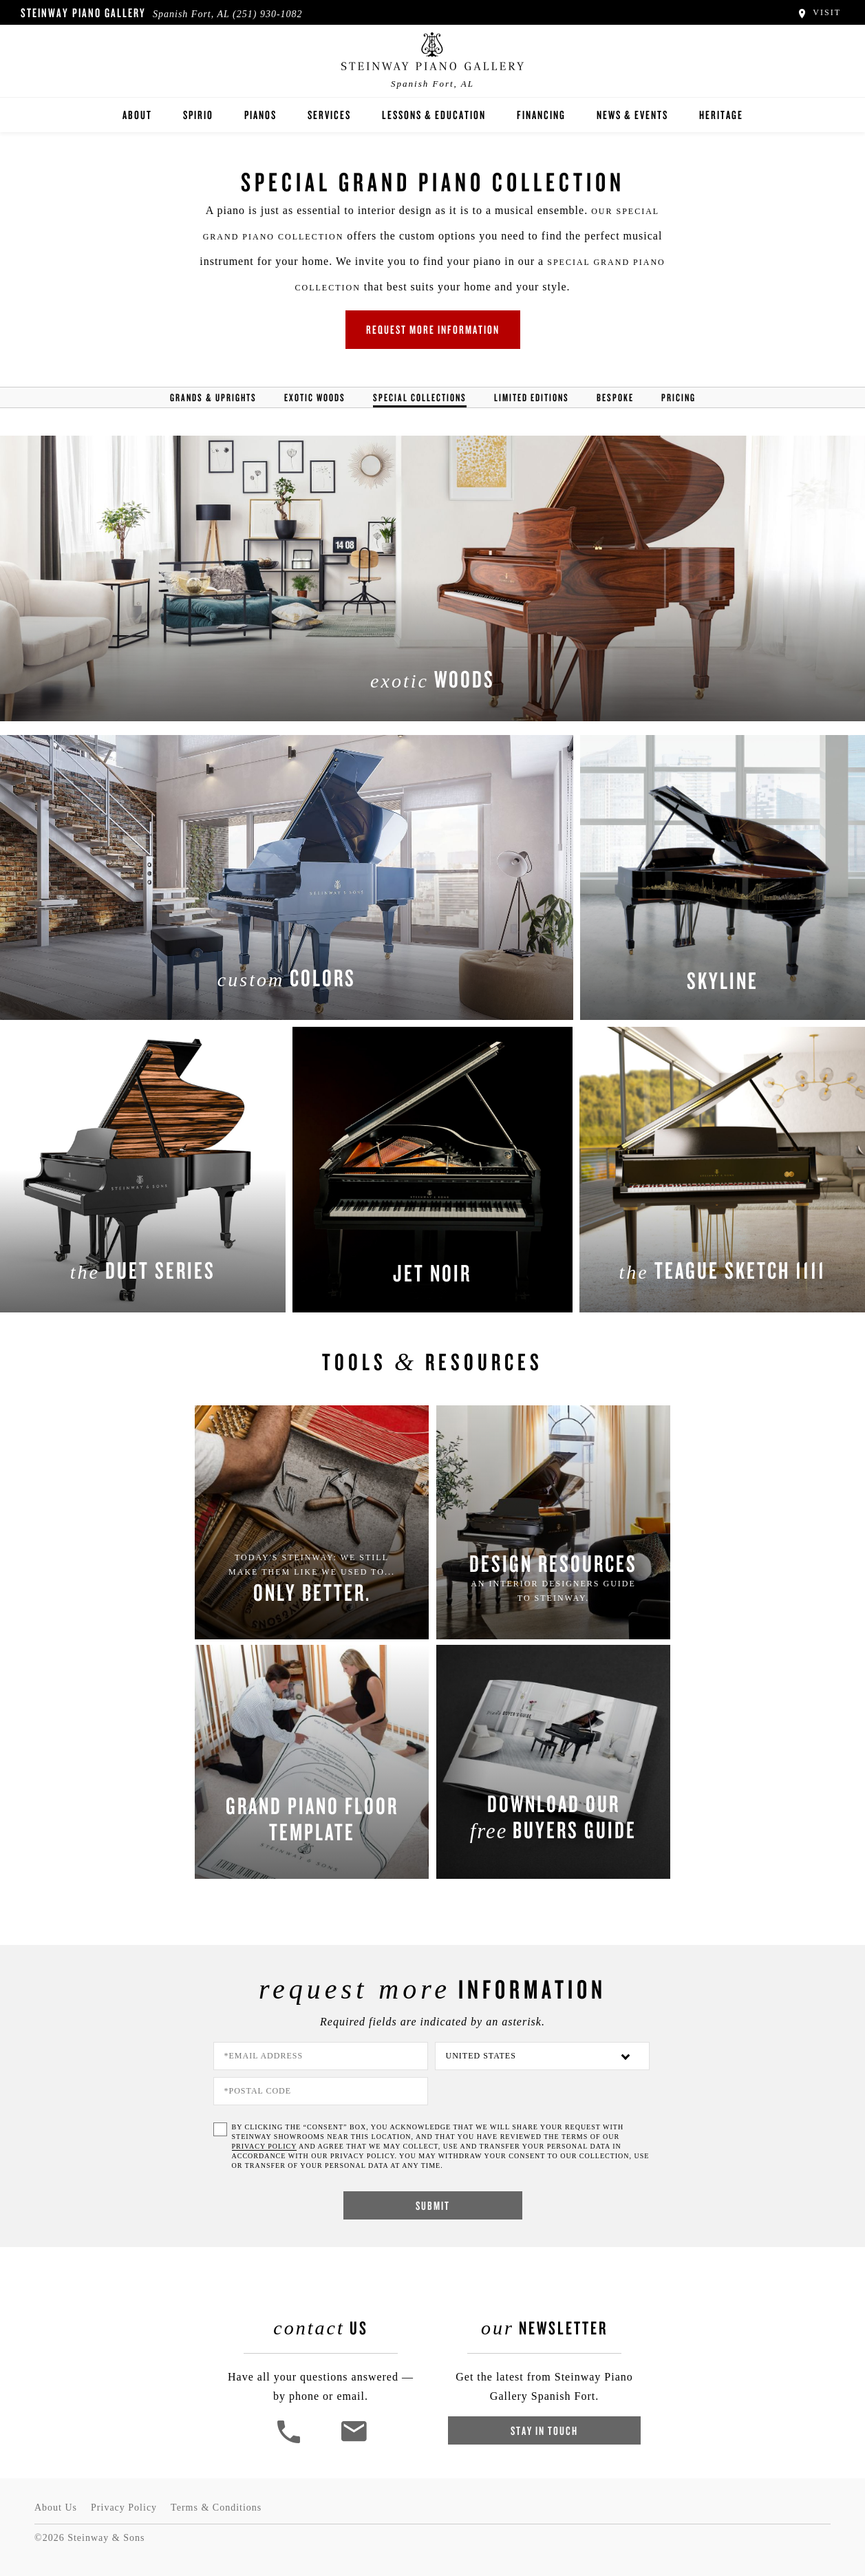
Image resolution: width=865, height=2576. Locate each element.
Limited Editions (531, 397)
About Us (55, 2507)
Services (329, 114)
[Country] (542, 2056)
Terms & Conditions (216, 2507)
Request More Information (433, 329)
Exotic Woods (314, 397)
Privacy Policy (124, 2507)
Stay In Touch (544, 2430)
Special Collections (420, 397)
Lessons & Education (434, 114)
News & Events (632, 114)
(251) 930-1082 (268, 14)
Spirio (198, 114)
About (137, 114)
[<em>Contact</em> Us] (353, 2441)
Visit (818, 12)
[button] (290, 2441)
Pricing (678, 397)
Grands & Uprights (213, 397)
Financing (541, 114)
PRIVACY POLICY (264, 2146)
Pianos (260, 114)
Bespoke (615, 397)
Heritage (721, 114)
